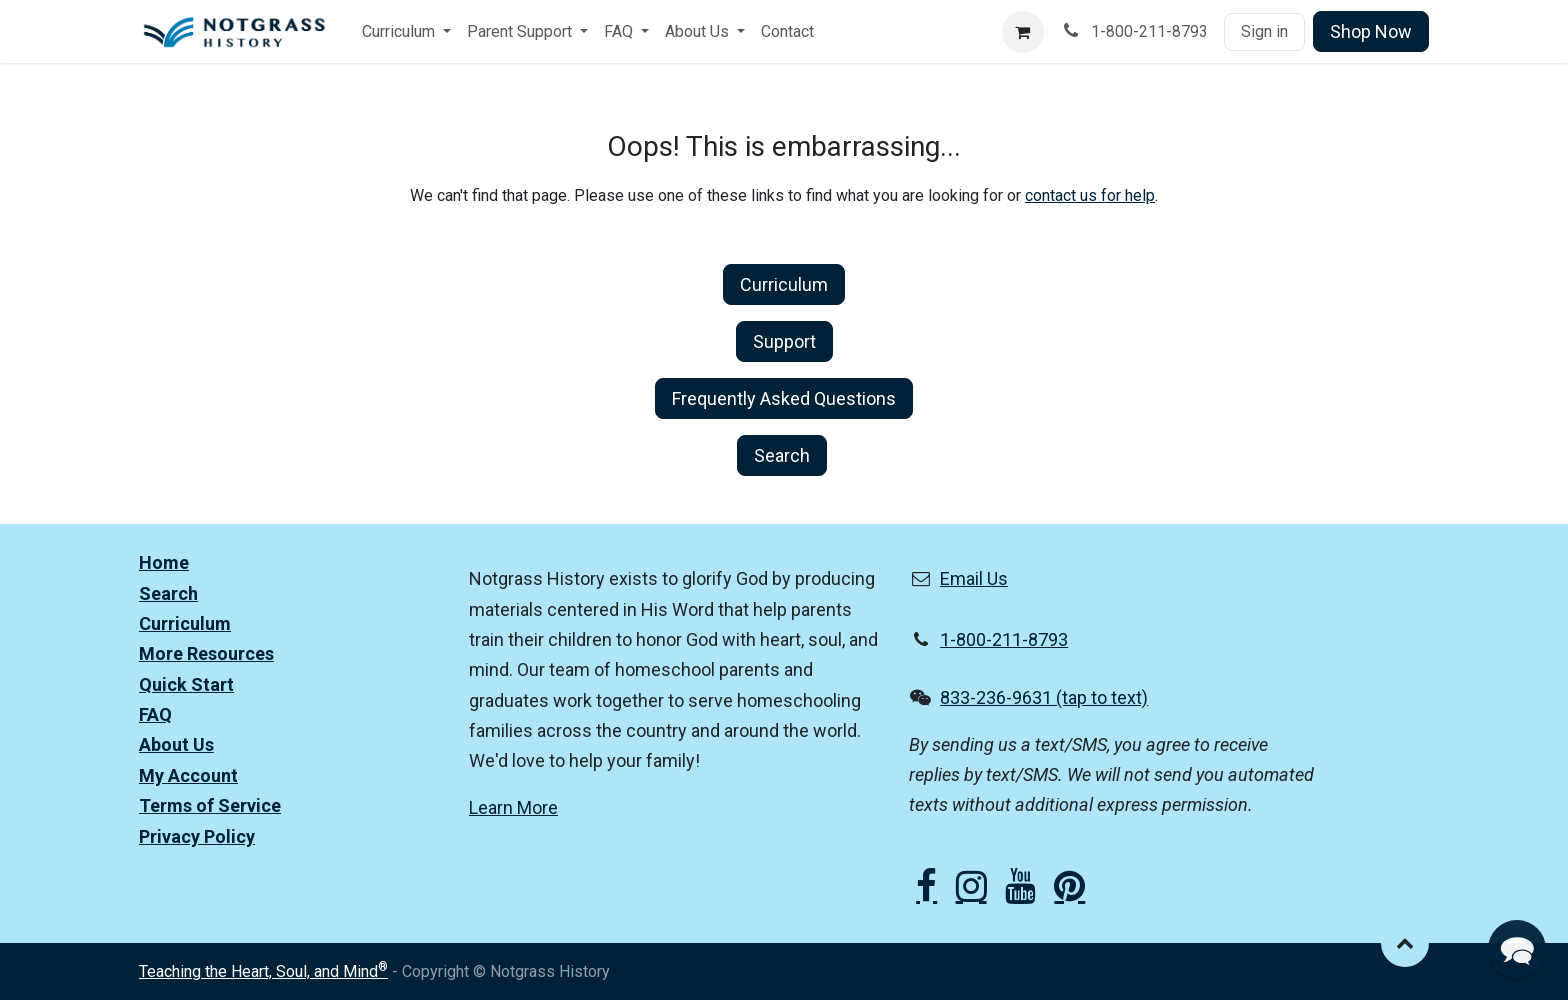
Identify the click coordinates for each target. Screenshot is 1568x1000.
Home (164, 562)
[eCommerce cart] (1023, 32)
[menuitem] (406, 32)
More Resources (206, 653)
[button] (1405, 943)
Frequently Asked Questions (784, 398)
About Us (176, 744)
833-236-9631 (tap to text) (1044, 697)
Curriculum (784, 284)
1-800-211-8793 (1004, 639)
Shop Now (1371, 31)
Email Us (974, 578)
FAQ (155, 714)
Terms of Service (210, 805)
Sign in (1264, 31)
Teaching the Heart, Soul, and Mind (263, 971)
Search (782, 455)
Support (784, 341)
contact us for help (1090, 195)
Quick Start (186, 684)
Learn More (513, 807)
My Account (188, 775)
